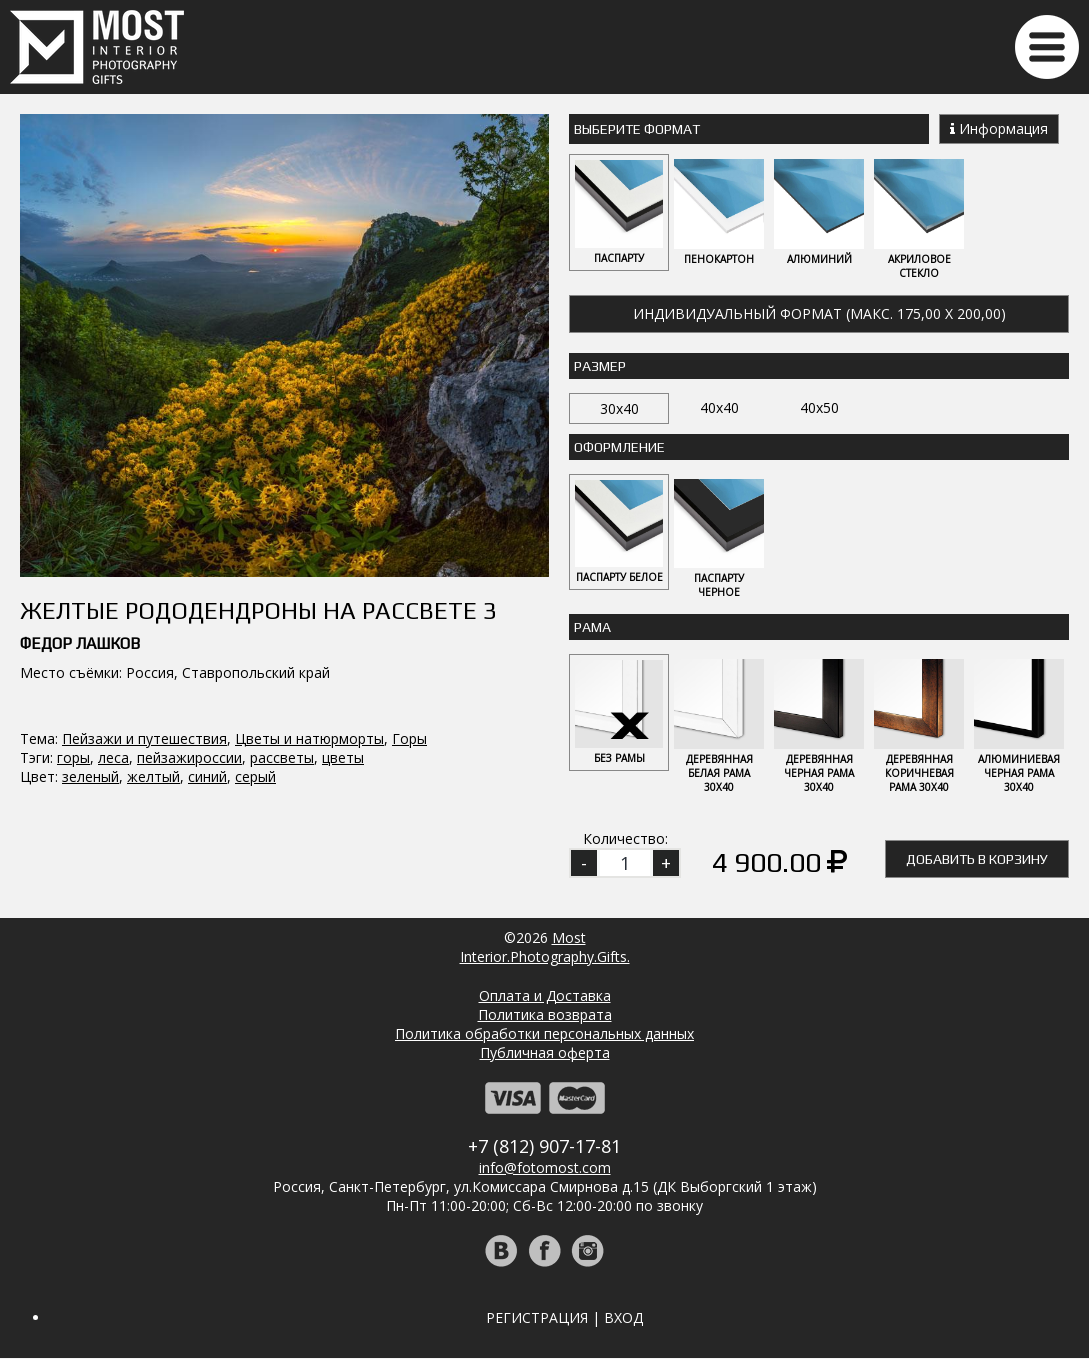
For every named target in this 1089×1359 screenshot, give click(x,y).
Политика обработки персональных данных (544, 1034)
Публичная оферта (545, 1053)
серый (255, 656)
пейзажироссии (189, 637)
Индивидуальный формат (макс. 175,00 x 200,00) (819, 313)
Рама (592, 628)
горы (73, 637)
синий (207, 656)
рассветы (282, 637)
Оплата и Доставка (545, 996)
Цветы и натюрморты (309, 618)
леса (113, 637)
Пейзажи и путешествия (144, 618)
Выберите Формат (637, 129)
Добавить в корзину (977, 860)
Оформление (619, 447)
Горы (409, 618)
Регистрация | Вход (564, 1318)
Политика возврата (545, 1015)
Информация (999, 128)
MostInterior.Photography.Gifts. (545, 948)
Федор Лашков (80, 523)
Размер (600, 366)
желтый (153, 656)
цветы (343, 637)
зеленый (90, 656)
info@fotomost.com (545, 1168)
